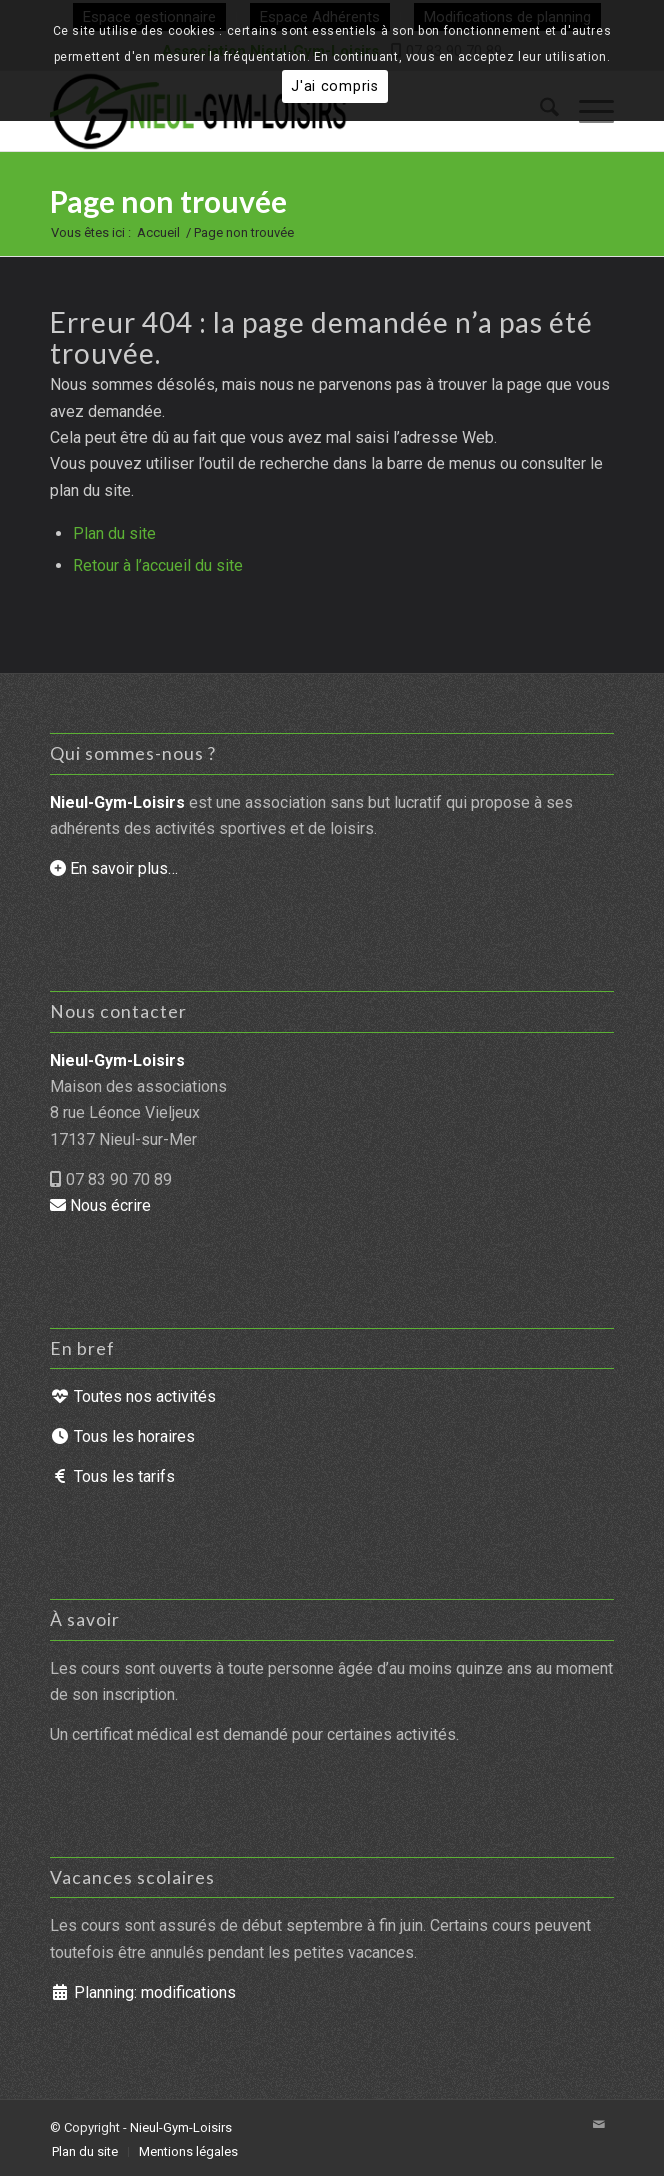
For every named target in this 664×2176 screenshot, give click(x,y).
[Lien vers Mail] (599, 2125)
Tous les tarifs (112, 1476)
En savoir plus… (114, 868)
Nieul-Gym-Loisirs (181, 2127)
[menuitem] (85, 2152)
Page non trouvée (168, 201)
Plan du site (114, 533)
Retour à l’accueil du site (158, 565)
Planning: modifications (143, 1992)
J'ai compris (335, 86)
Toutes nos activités (133, 1396)
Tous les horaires (122, 1436)
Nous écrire (100, 1205)
